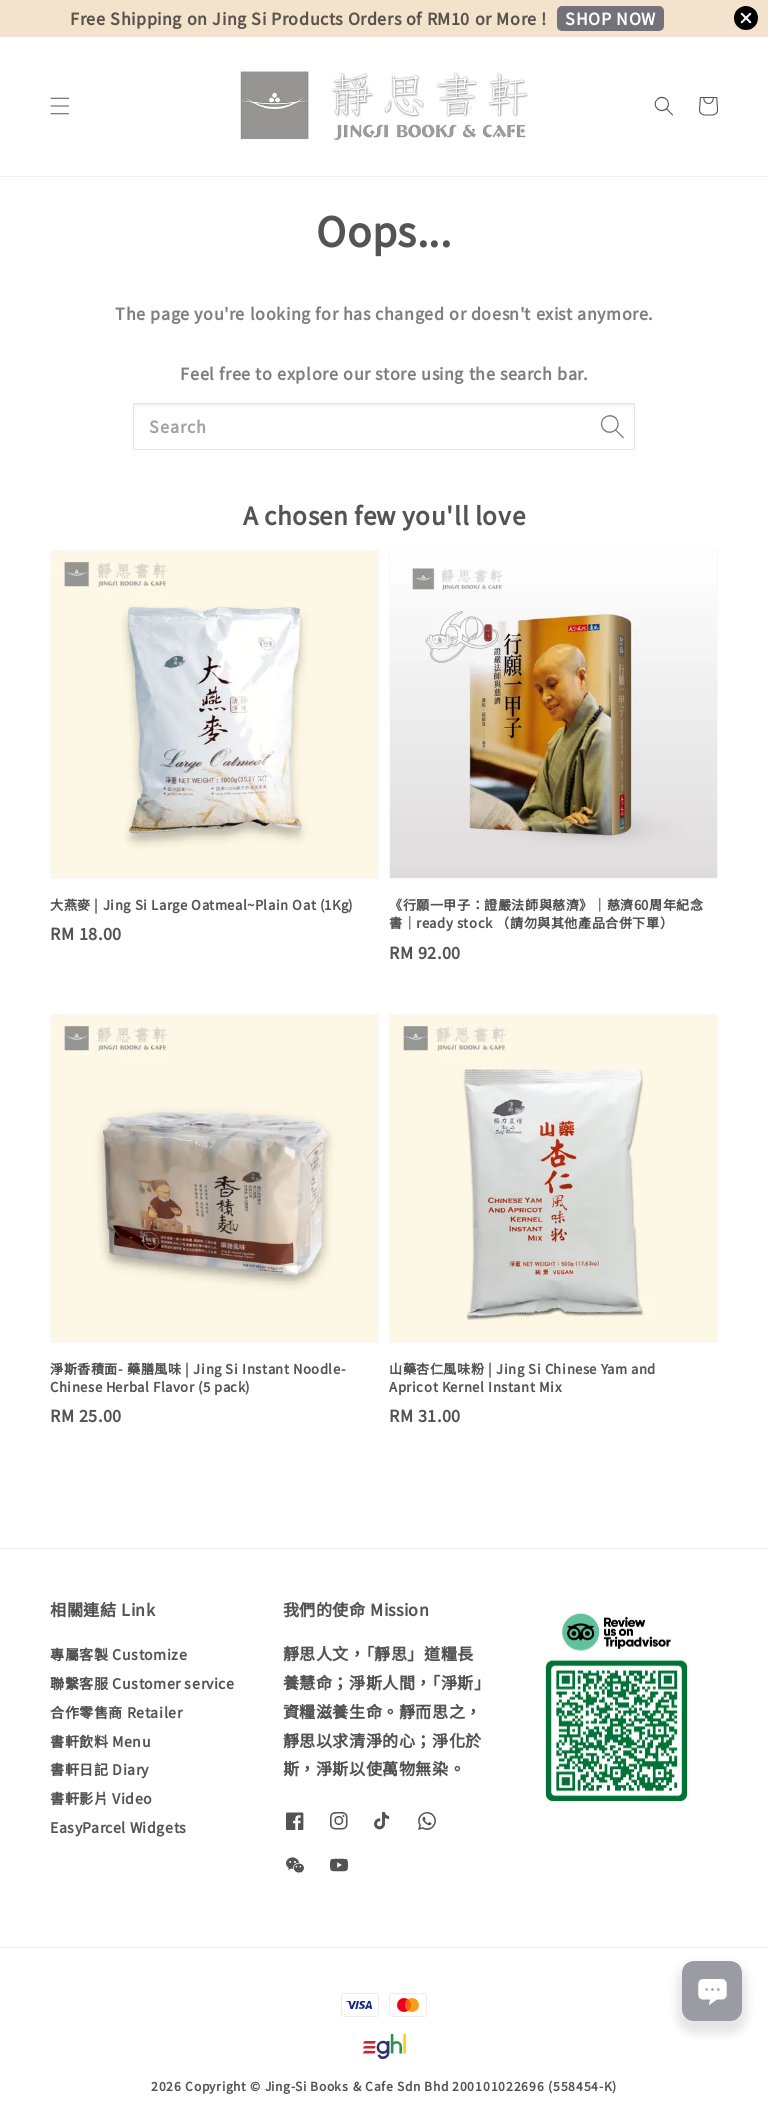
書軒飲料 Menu (100, 1741)
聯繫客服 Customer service (142, 1683)
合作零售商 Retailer (116, 1712)
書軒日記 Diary (99, 1769)
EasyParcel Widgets (118, 1827)
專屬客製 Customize (118, 1654)
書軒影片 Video (101, 1798)
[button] (60, 106)
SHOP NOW (610, 18)
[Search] (612, 426)
